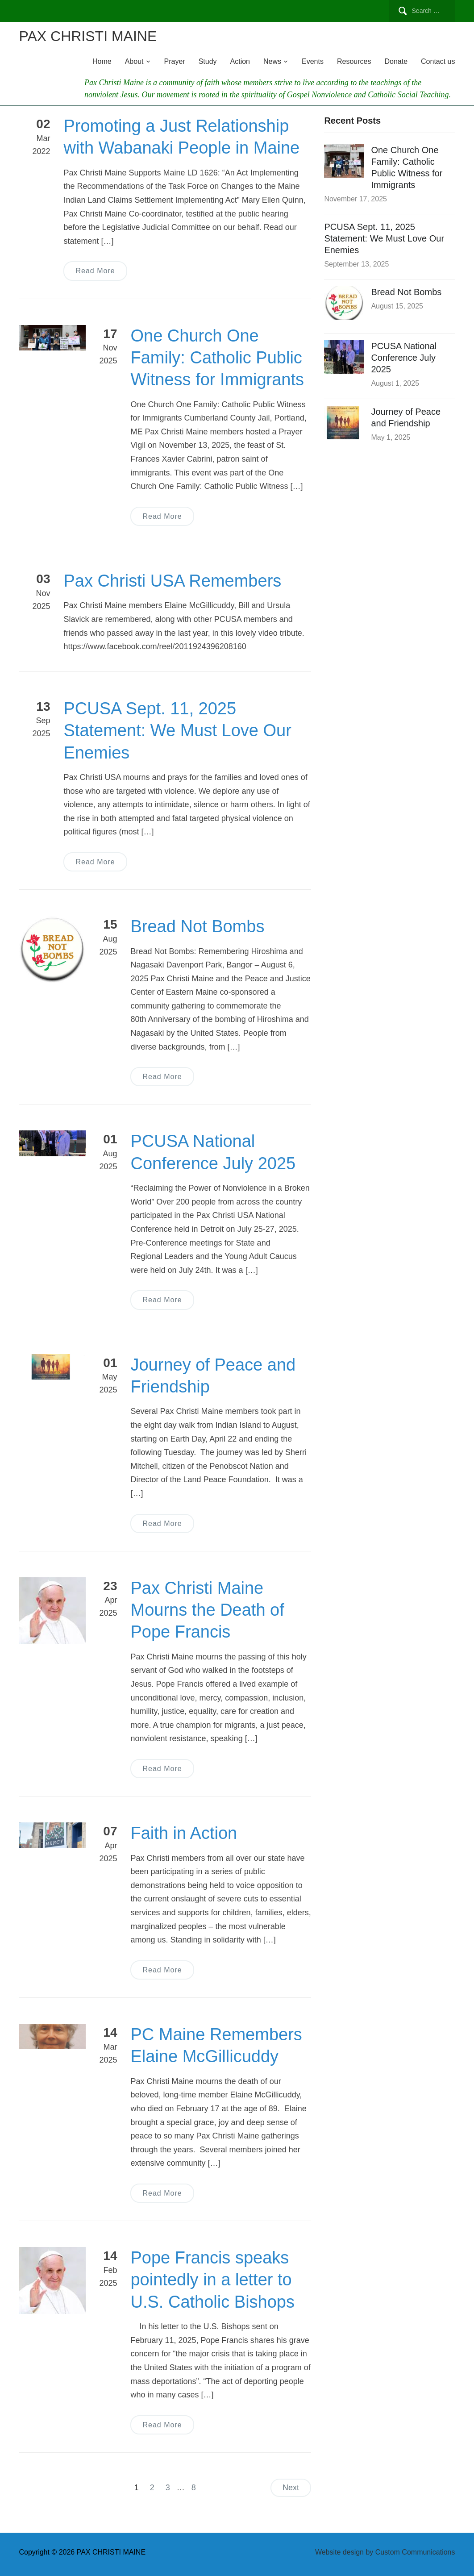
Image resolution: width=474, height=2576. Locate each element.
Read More (95, 271)
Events (313, 61)
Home (102, 61)
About (134, 61)
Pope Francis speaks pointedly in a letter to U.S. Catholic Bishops (212, 2279)
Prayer (174, 61)
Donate (395, 61)
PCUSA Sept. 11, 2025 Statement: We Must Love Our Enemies (177, 730)
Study (208, 61)
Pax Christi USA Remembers (172, 580)
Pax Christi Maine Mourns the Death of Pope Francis (207, 1610)
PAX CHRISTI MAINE (88, 36)
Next (291, 2487)
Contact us (438, 61)
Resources (354, 61)
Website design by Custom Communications (385, 2552)
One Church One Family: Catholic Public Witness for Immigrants (217, 357)
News (272, 61)
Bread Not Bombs (197, 926)
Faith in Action (183, 1833)
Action (240, 61)
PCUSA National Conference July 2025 (404, 357)
